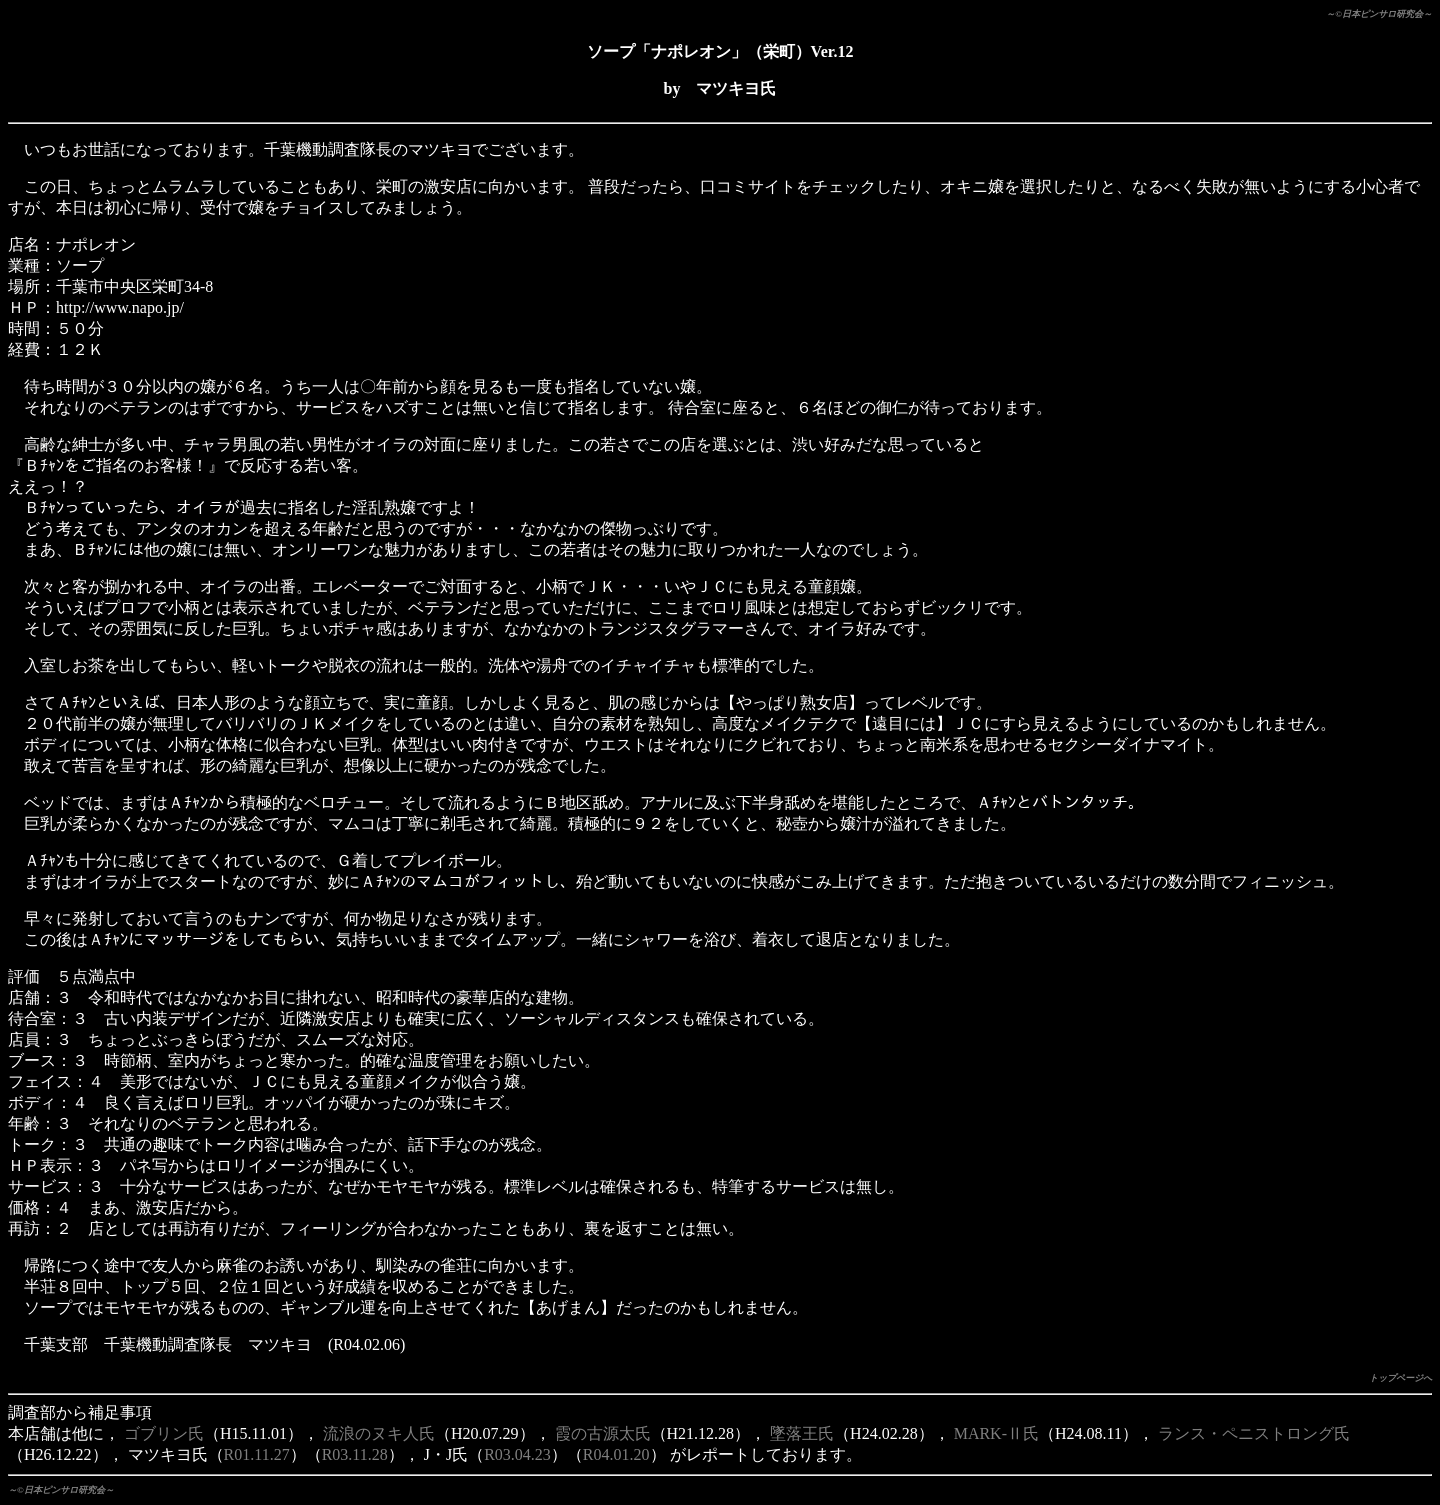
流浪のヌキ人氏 (379, 1433)
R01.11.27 (257, 1454)
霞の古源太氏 (603, 1433)
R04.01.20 (616, 1454)
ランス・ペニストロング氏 (1254, 1433)
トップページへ (1400, 1378)
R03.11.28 (355, 1454)
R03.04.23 (517, 1454)
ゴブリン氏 (164, 1433)
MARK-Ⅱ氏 (996, 1433)
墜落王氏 (802, 1433)
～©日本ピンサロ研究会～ (1379, 14)
